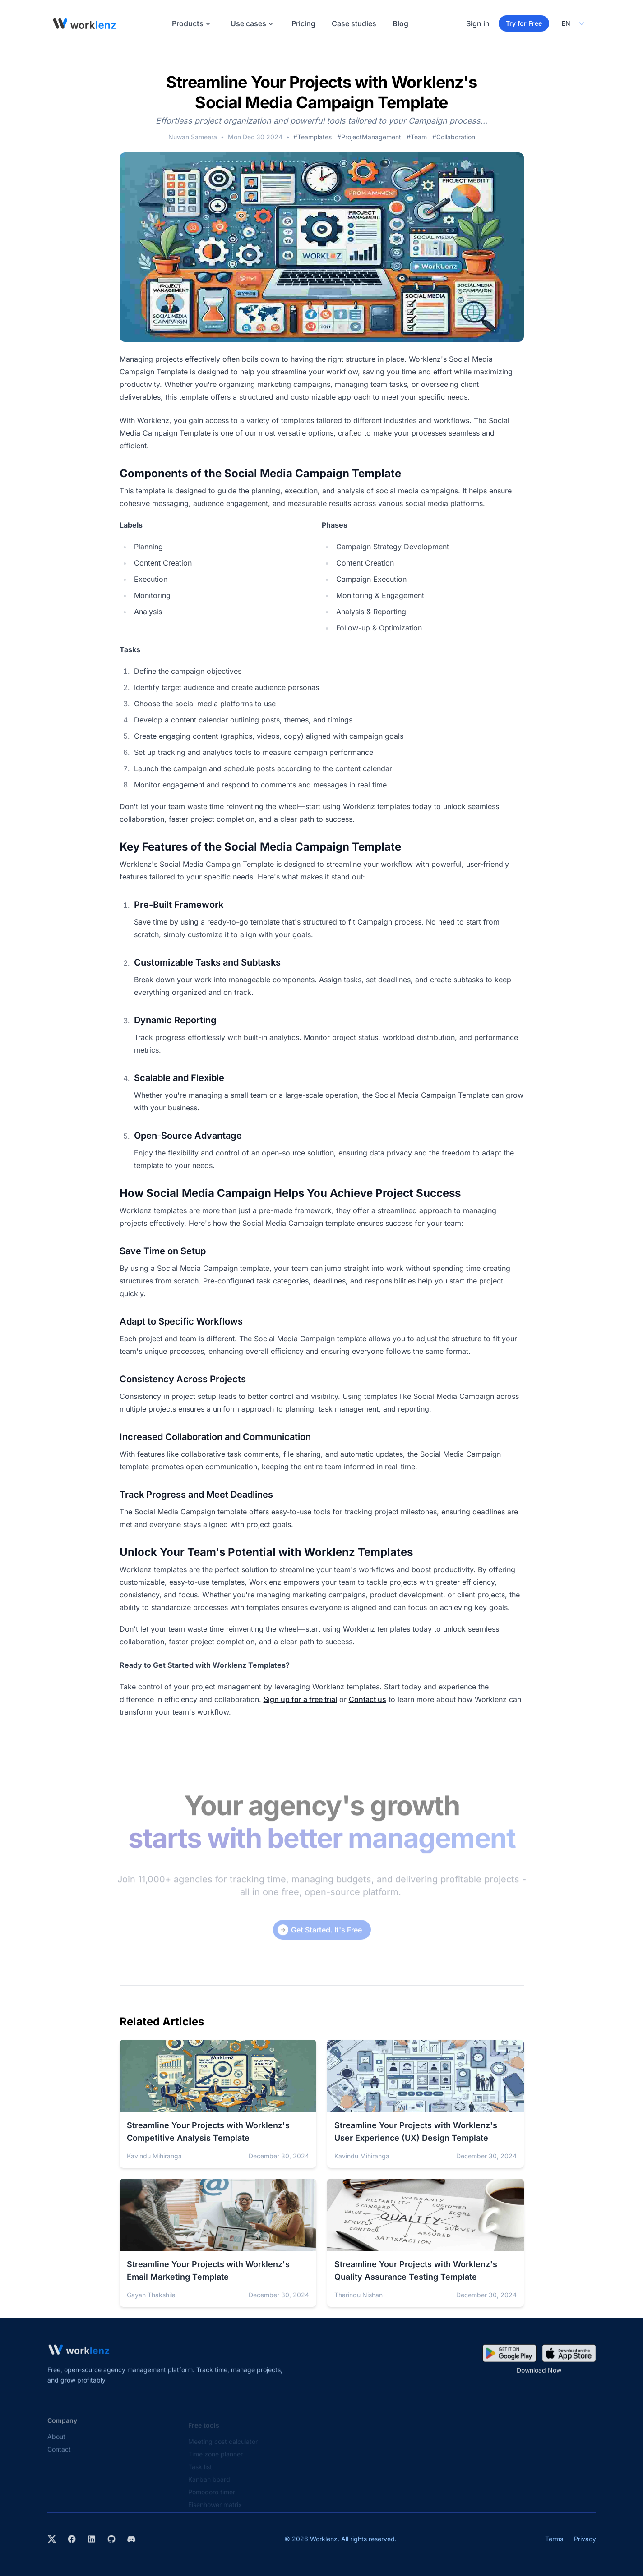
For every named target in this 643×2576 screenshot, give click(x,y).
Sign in (478, 23)
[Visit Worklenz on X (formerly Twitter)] (51, 2539)
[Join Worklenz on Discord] (131, 2539)
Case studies (354, 23)
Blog (400, 23)
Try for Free (524, 23)
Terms (554, 2539)
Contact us (367, 1699)
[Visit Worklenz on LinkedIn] (91, 2539)
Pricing (303, 23)
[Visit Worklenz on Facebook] (71, 2539)
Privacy (585, 2539)
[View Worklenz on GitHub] (111, 2539)
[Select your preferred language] (573, 23)
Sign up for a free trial (300, 1699)
